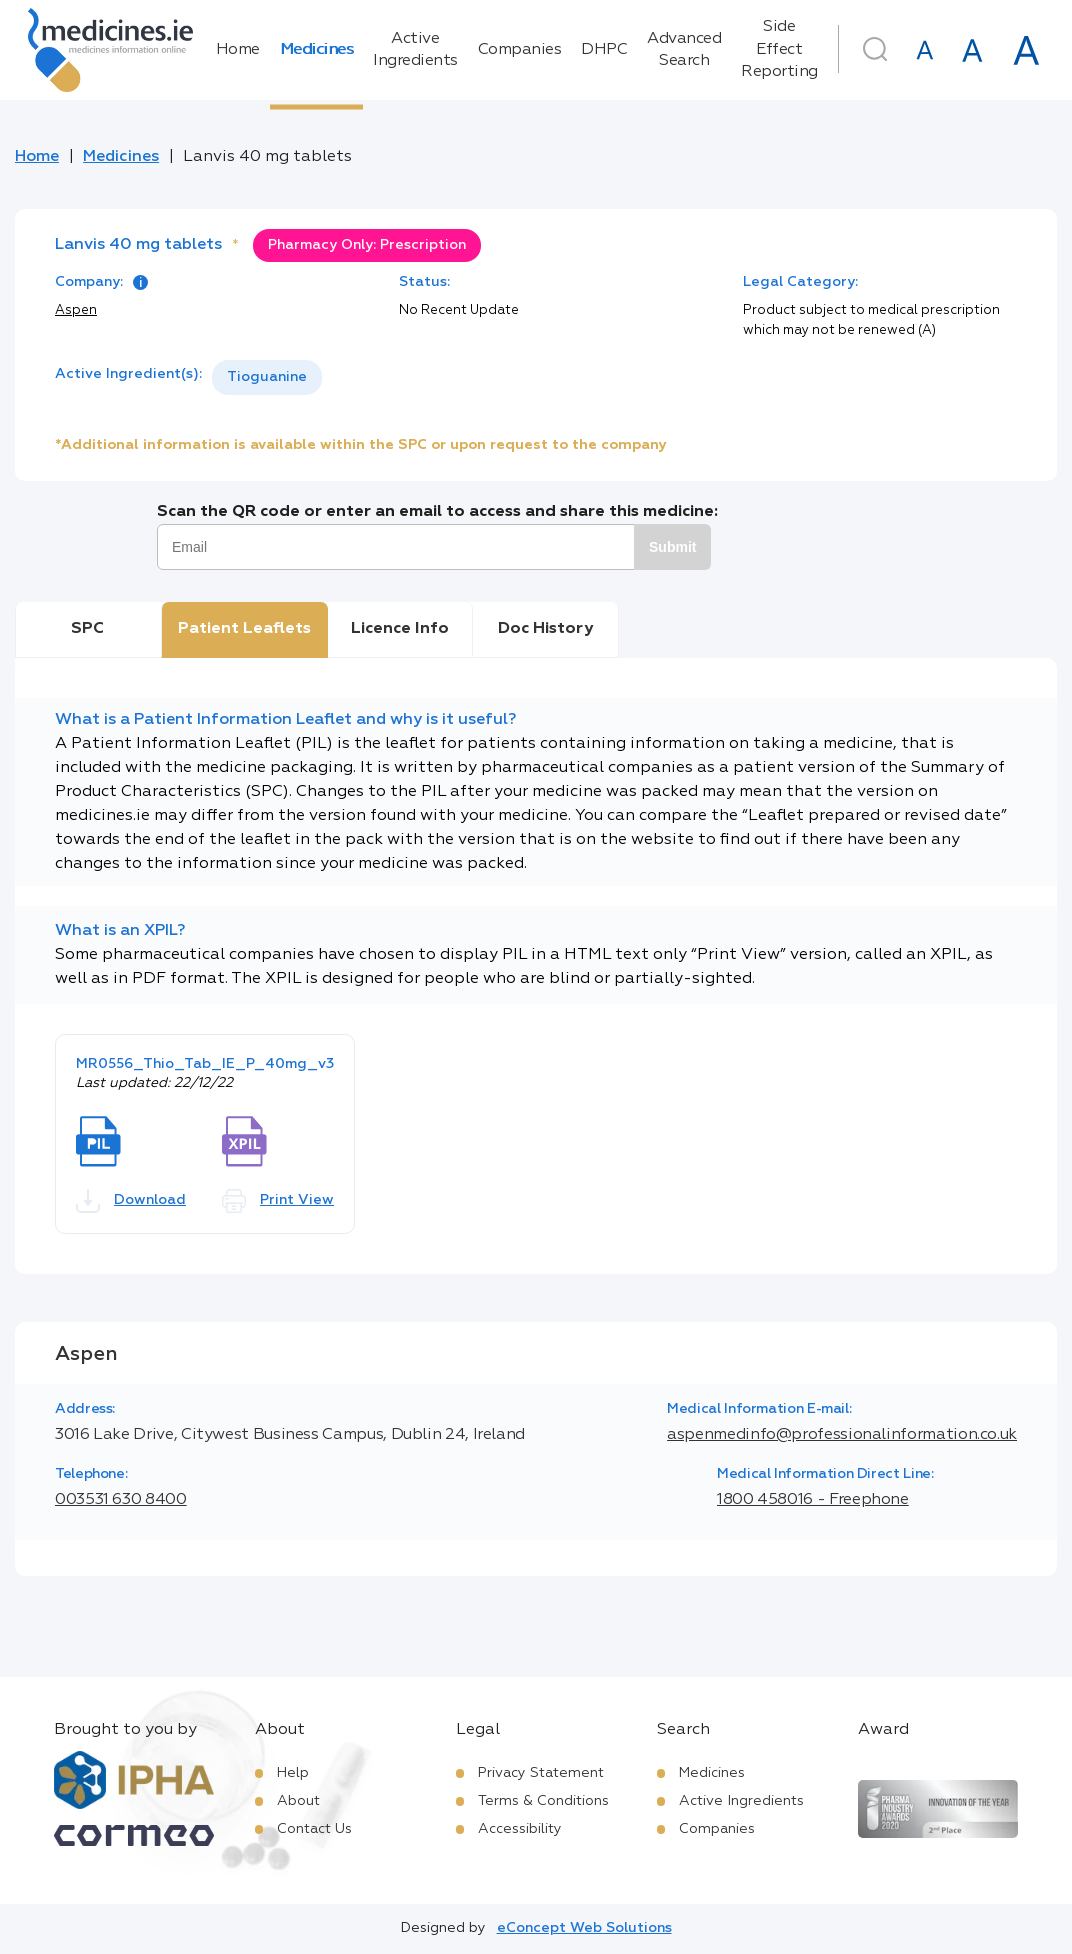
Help (293, 1773)
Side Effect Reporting (779, 49)
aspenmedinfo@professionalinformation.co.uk (842, 1435)
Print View (278, 1201)
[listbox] (267, 377)
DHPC (604, 50)
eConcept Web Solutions (584, 1928)
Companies (520, 50)
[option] (267, 377)
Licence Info (400, 629)
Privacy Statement (541, 1773)
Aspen (76, 310)
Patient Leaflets (244, 629)
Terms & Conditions (543, 1801)
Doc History (545, 629)
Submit (672, 547)
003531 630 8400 (121, 1500)
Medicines (317, 50)
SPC (87, 629)
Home (238, 50)
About (298, 1801)
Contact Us (314, 1829)
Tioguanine (267, 377)
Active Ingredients (415, 50)
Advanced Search (684, 50)
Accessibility (520, 1829)
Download (131, 1201)
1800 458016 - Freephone (813, 1500)
